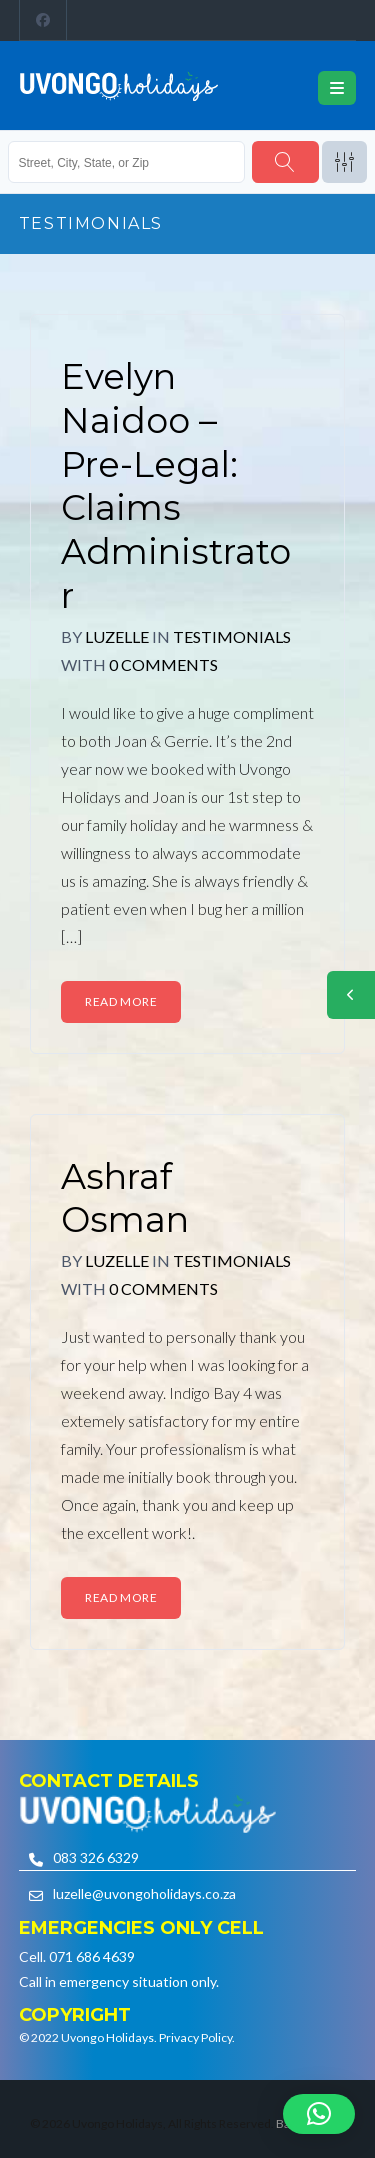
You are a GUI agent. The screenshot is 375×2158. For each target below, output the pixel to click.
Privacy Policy (195, 2037)
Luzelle (117, 636)
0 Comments (163, 664)
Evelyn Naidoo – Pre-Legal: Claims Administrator (176, 486)
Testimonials (232, 636)
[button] (319, 2114)
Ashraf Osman (125, 1198)
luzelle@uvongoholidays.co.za (144, 1893)
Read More (121, 1001)
